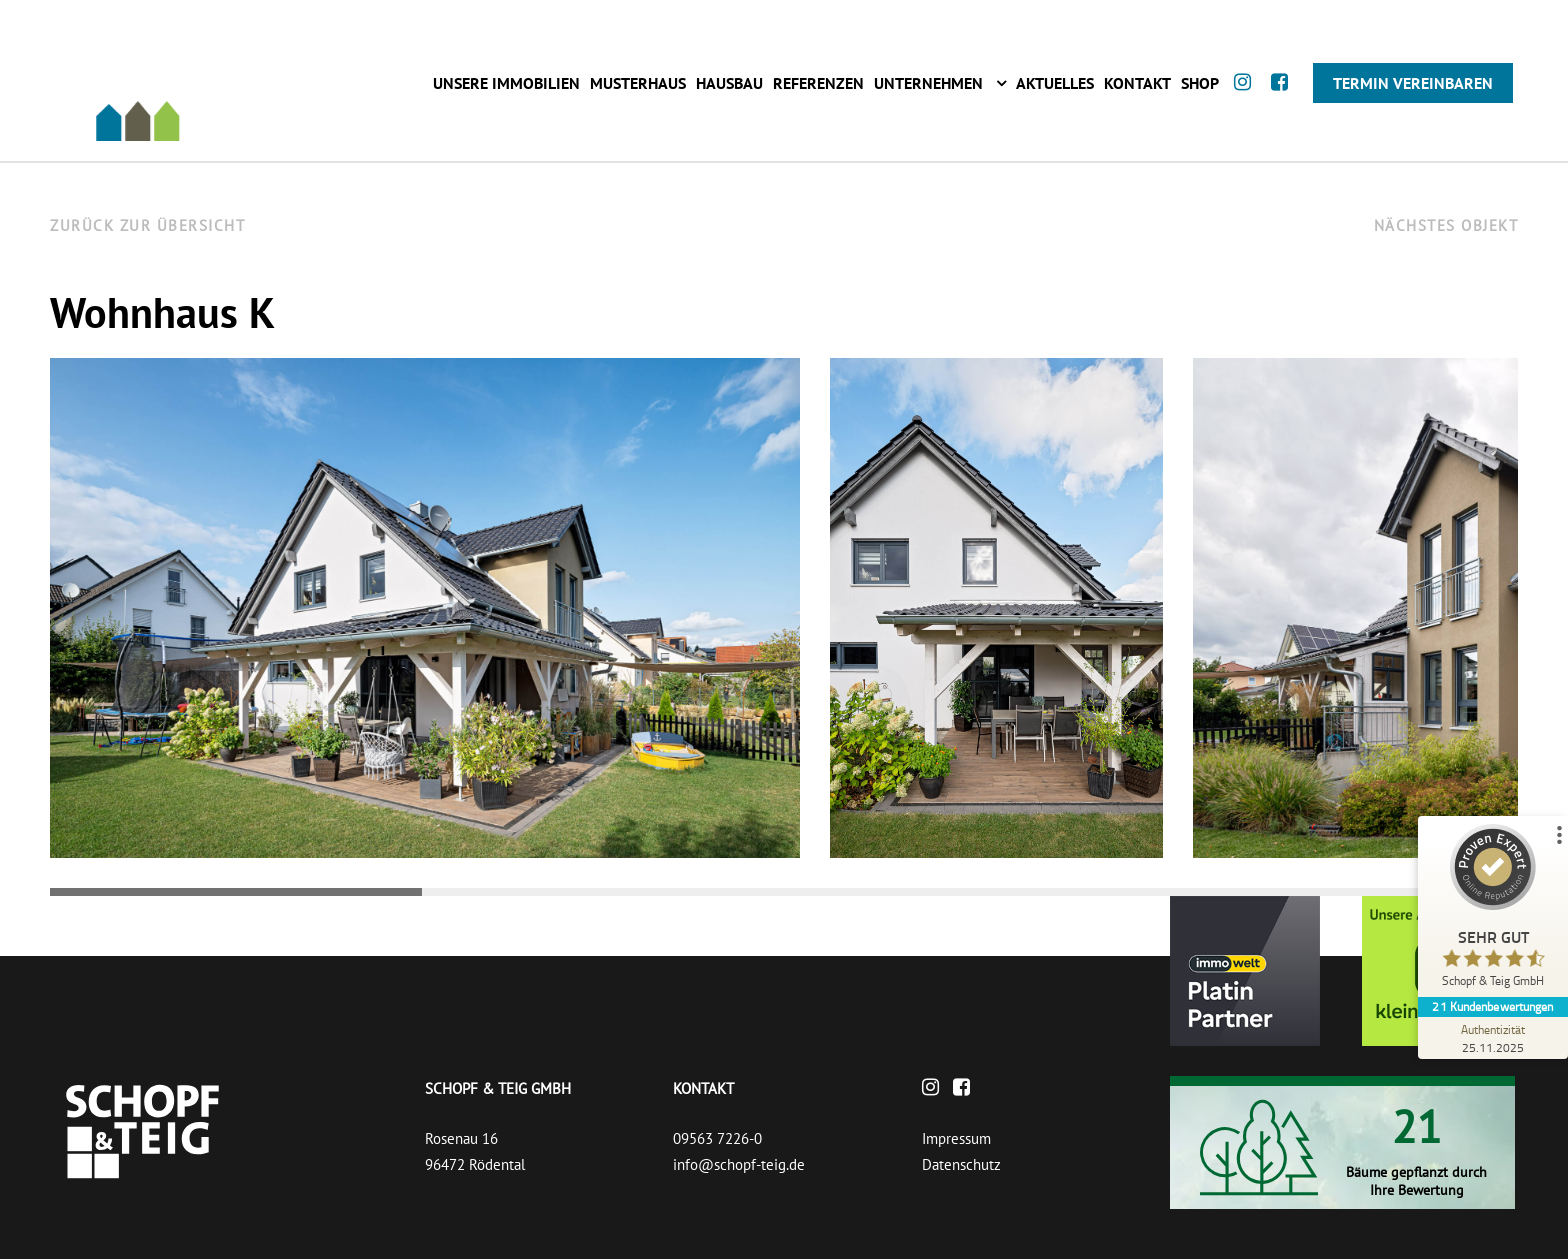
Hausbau (729, 83)
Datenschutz (961, 1164)
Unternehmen (928, 83)
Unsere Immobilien (506, 83)
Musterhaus (638, 83)
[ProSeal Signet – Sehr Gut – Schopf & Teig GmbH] (1493, 910)
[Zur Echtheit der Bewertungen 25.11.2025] (1493, 1038)
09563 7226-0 (717, 1138)
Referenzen (818, 83)
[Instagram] (1247, 100)
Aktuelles (1055, 83)
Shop (1200, 83)
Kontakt (1137, 83)
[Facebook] (1284, 100)
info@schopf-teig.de (739, 1164)
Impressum (956, 1138)
